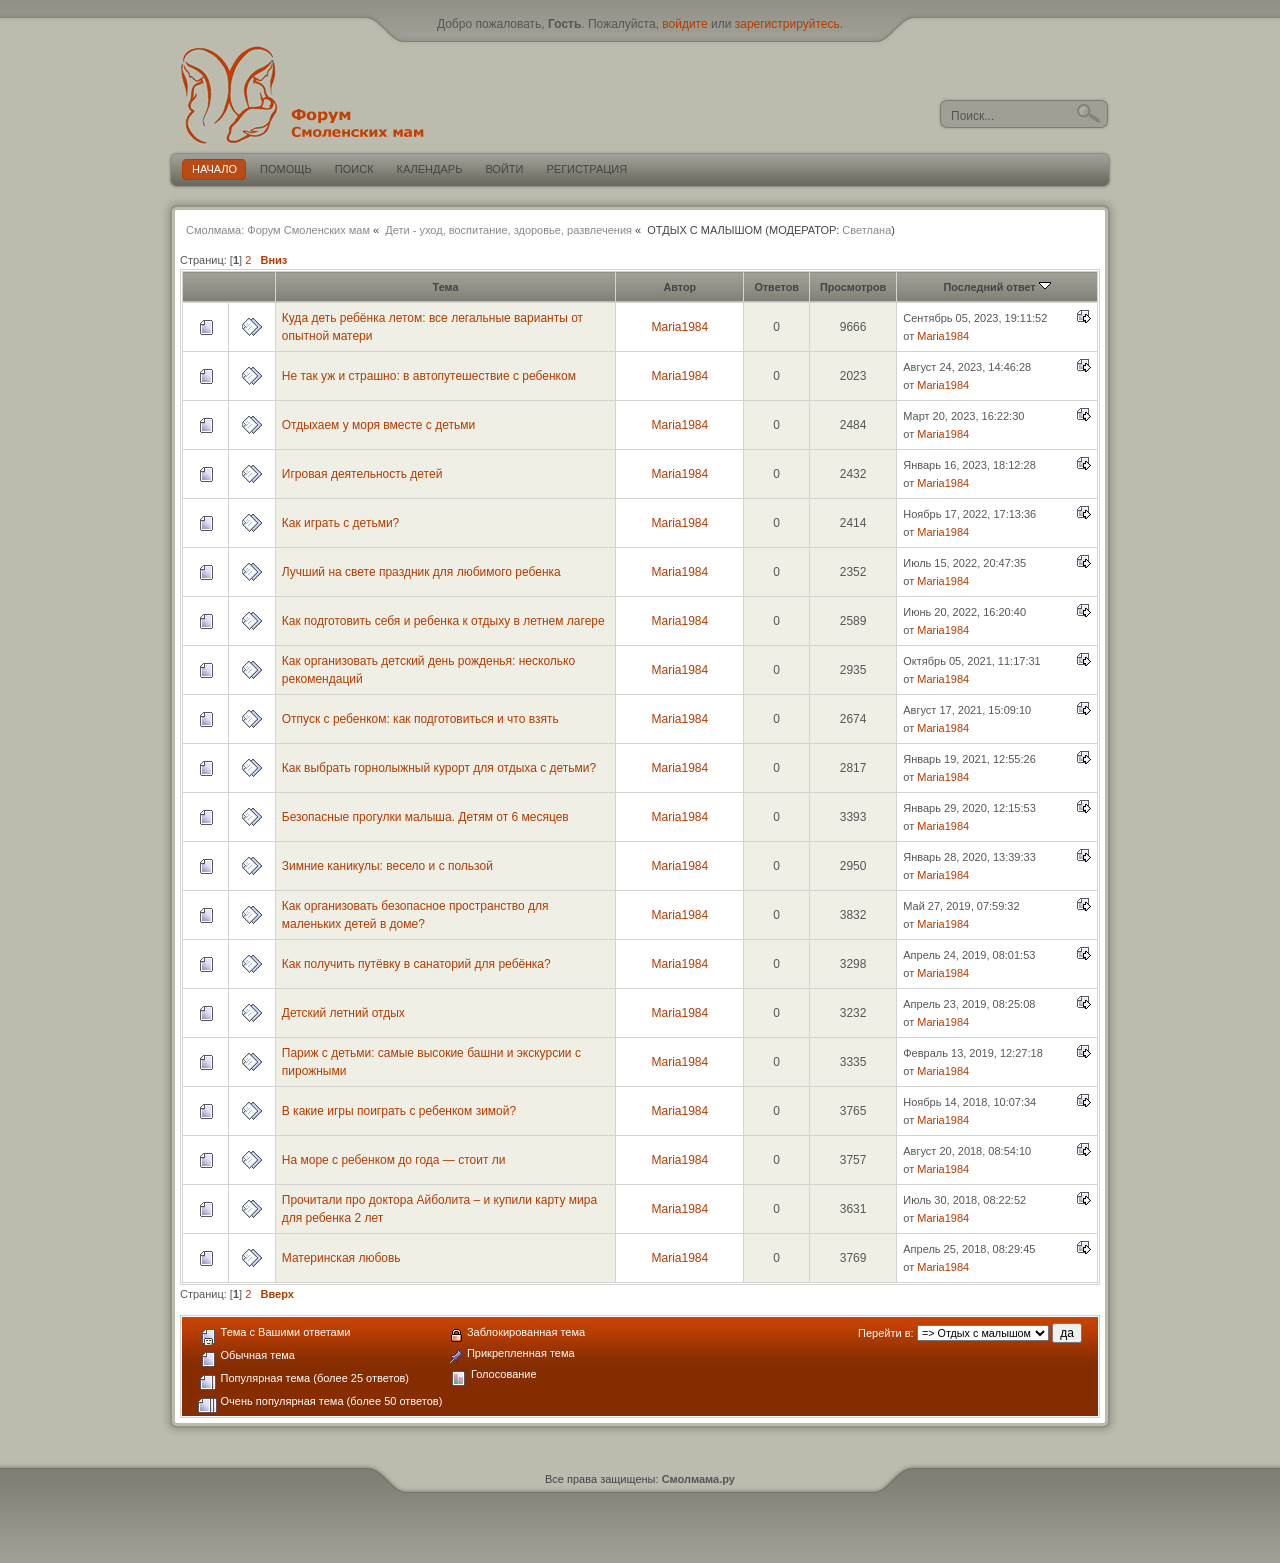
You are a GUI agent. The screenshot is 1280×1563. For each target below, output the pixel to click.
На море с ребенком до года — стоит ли (394, 1160)
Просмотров (853, 287)
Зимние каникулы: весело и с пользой (387, 866)
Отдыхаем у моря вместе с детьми (378, 425)
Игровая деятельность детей (362, 474)
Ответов (776, 287)
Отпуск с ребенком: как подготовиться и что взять (420, 719)
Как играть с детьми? (340, 523)
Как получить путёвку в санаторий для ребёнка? (416, 964)
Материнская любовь (341, 1258)
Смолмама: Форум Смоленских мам (278, 230)
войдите (684, 24)
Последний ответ (997, 287)
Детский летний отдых (343, 1013)
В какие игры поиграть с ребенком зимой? (399, 1111)
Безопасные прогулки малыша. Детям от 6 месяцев (425, 817)
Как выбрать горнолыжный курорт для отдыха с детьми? (439, 768)
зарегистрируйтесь (787, 24)
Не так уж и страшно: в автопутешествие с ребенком (429, 376)
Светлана (866, 230)
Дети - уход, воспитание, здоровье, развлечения (508, 230)
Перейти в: (886, 1333)
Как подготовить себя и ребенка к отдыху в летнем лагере (443, 621)
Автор (679, 287)
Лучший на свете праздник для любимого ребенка (421, 572)
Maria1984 (679, 327)
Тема (446, 287)
